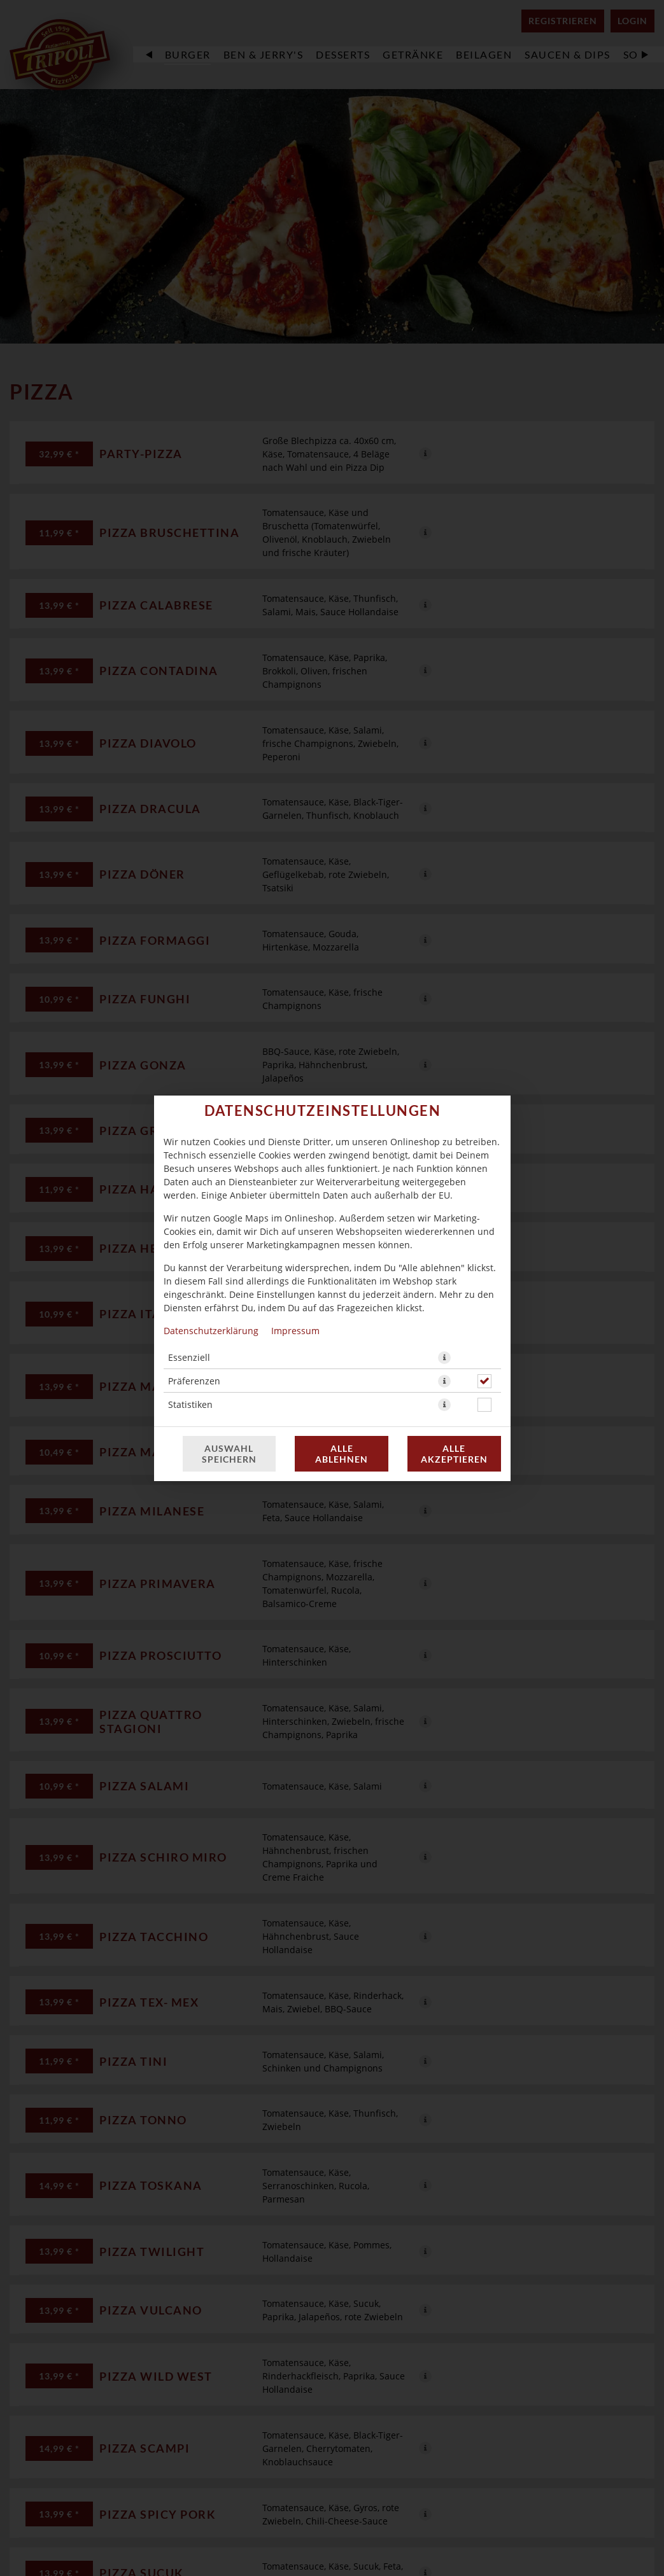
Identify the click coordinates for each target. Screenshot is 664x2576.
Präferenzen (194, 1381)
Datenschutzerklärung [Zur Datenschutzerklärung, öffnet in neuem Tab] (211, 1331)
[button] (444, 1357)
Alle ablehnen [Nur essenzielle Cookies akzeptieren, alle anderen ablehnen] (341, 1454)
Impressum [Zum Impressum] (295, 1331)
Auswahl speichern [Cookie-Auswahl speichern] (229, 1454)
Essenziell (189, 1357)
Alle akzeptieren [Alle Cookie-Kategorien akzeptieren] (454, 1454)
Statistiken (190, 1404)
